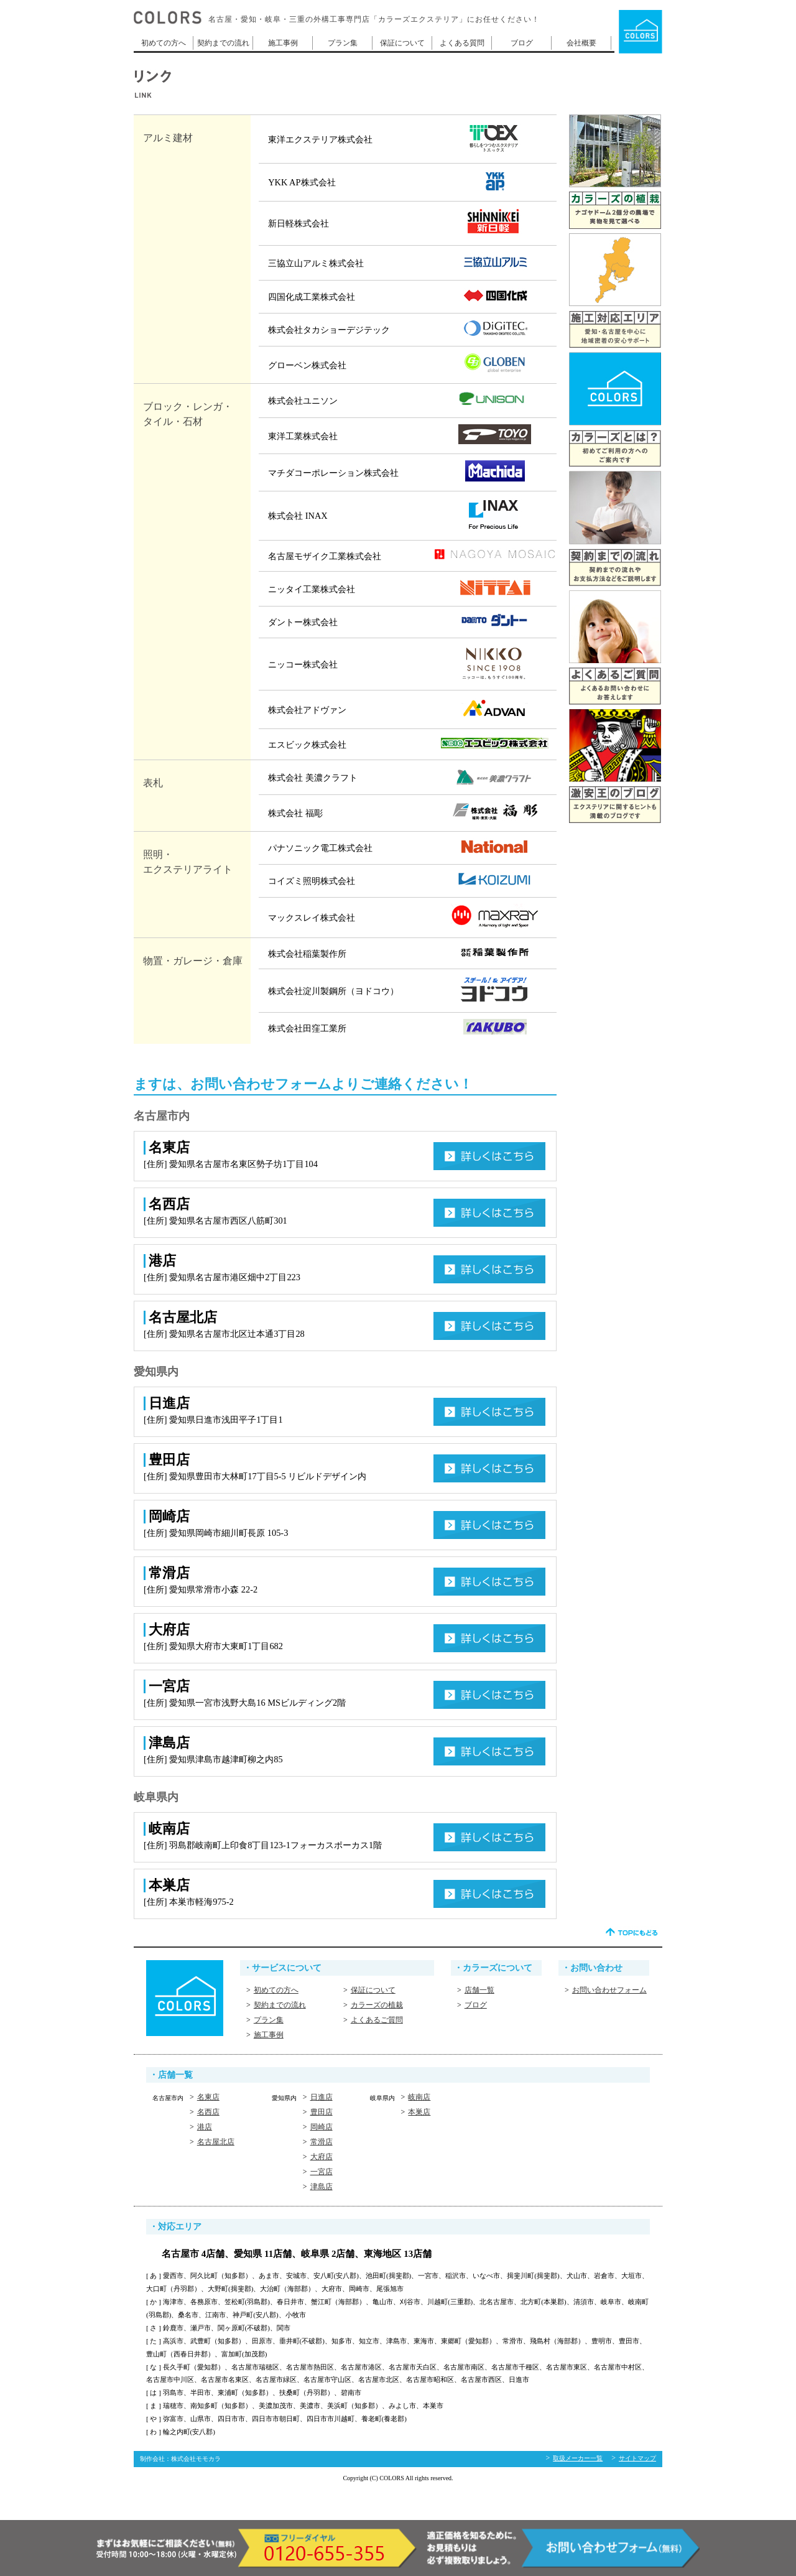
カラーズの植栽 (377, 2005)
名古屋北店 (215, 2141)
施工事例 (283, 43)
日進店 (321, 2097)
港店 (204, 2127)
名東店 (208, 2097)
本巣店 (419, 2112)
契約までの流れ (223, 43)
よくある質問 (462, 43)
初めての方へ (163, 43)
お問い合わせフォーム (609, 1990)
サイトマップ (637, 2458)
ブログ (522, 43)
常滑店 (321, 2141)
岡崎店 (321, 2127)
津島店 (321, 2186)
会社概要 (581, 43)
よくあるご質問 (377, 2020)
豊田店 (321, 2112)
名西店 (208, 2112)
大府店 (321, 2156)
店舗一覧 (479, 1990)
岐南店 (419, 2097)
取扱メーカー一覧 (578, 2458)
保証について (402, 43)
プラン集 (343, 43)
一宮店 (321, 2171)
